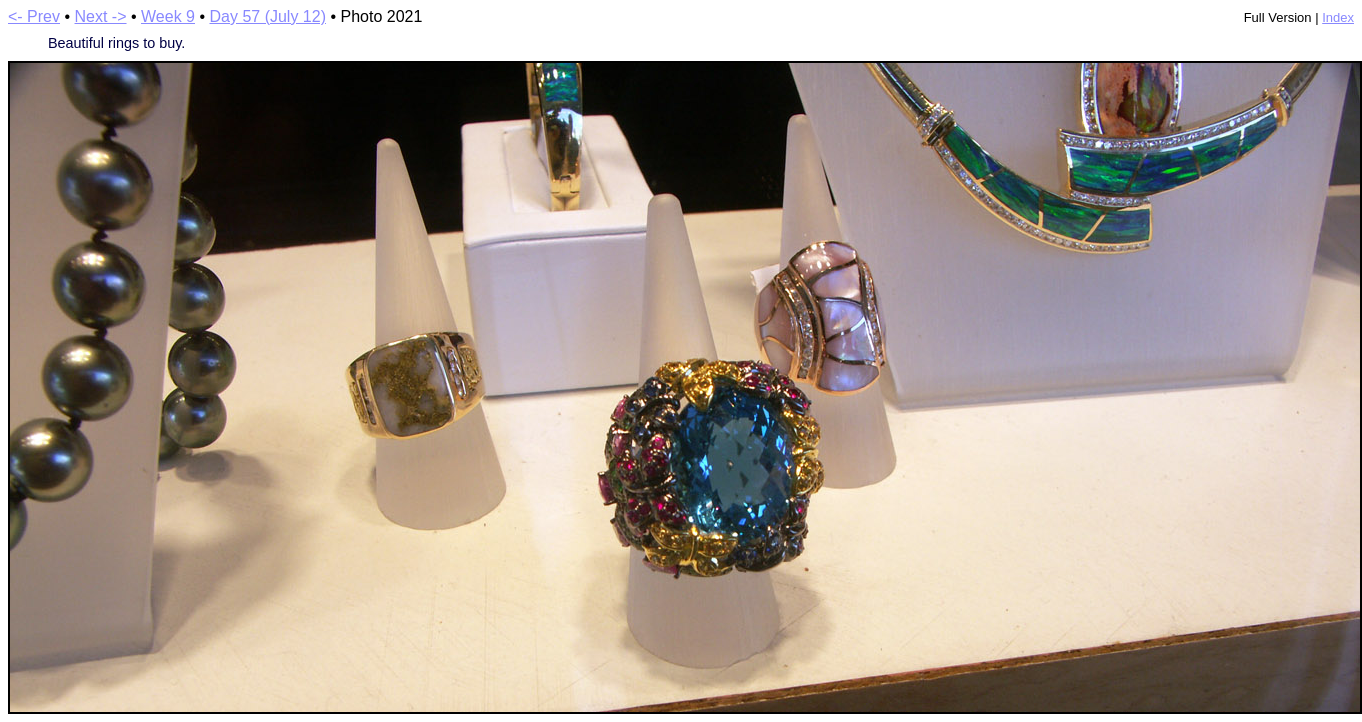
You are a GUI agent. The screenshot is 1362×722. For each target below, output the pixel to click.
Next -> (101, 16)
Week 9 (168, 16)
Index (1338, 17)
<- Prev (34, 16)
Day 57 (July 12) (267, 16)
